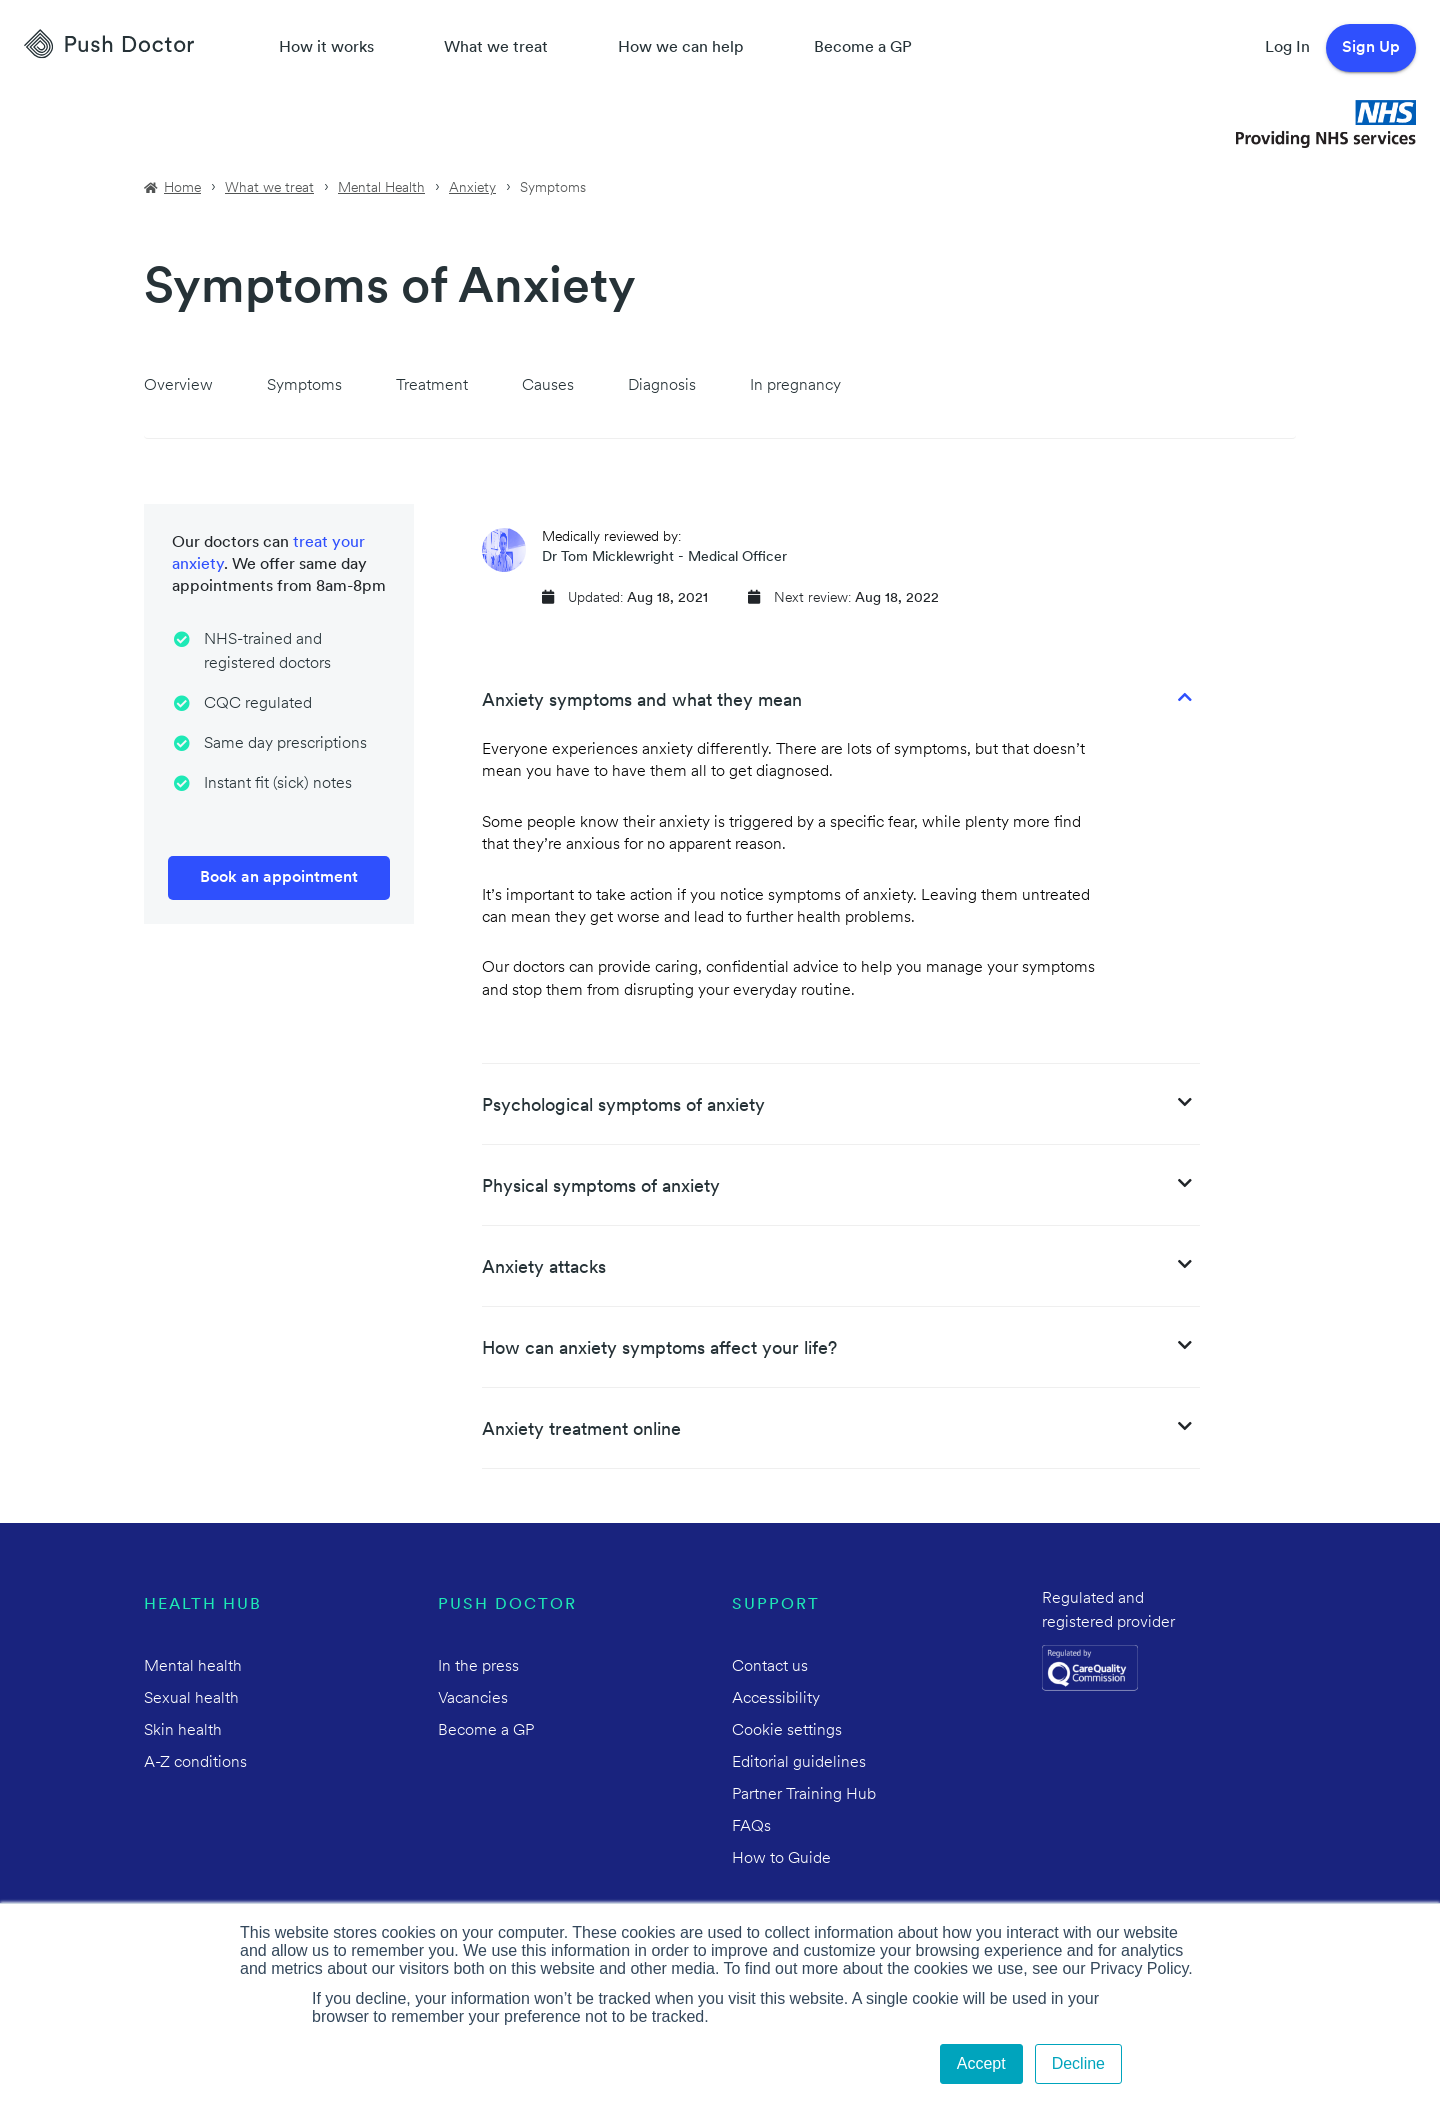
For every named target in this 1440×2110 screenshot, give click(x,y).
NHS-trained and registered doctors (267, 652)
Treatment (432, 386)
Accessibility (776, 1699)
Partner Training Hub (804, 1795)
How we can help (681, 48)
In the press (478, 1667)
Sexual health (191, 1699)
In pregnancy (795, 386)
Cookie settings (787, 1731)
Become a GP (863, 48)
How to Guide (781, 1859)
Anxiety (472, 188)
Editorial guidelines (799, 1763)
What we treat (496, 48)
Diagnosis (662, 386)
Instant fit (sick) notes (278, 784)
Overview (178, 386)
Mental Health (381, 188)
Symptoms (304, 386)
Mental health (193, 1667)
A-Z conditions (195, 1763)
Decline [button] (1078, 2063)
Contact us (770, 1667)
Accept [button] (981, 2063)
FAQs (751, 1827)
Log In (1287, 48)
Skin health (183, 1731)
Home (182, 188)
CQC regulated (258, 704)
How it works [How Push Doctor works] (326, 48)
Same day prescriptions (285, 744)
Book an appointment (279, 878)
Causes (548, 386)
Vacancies (473, 1699)
